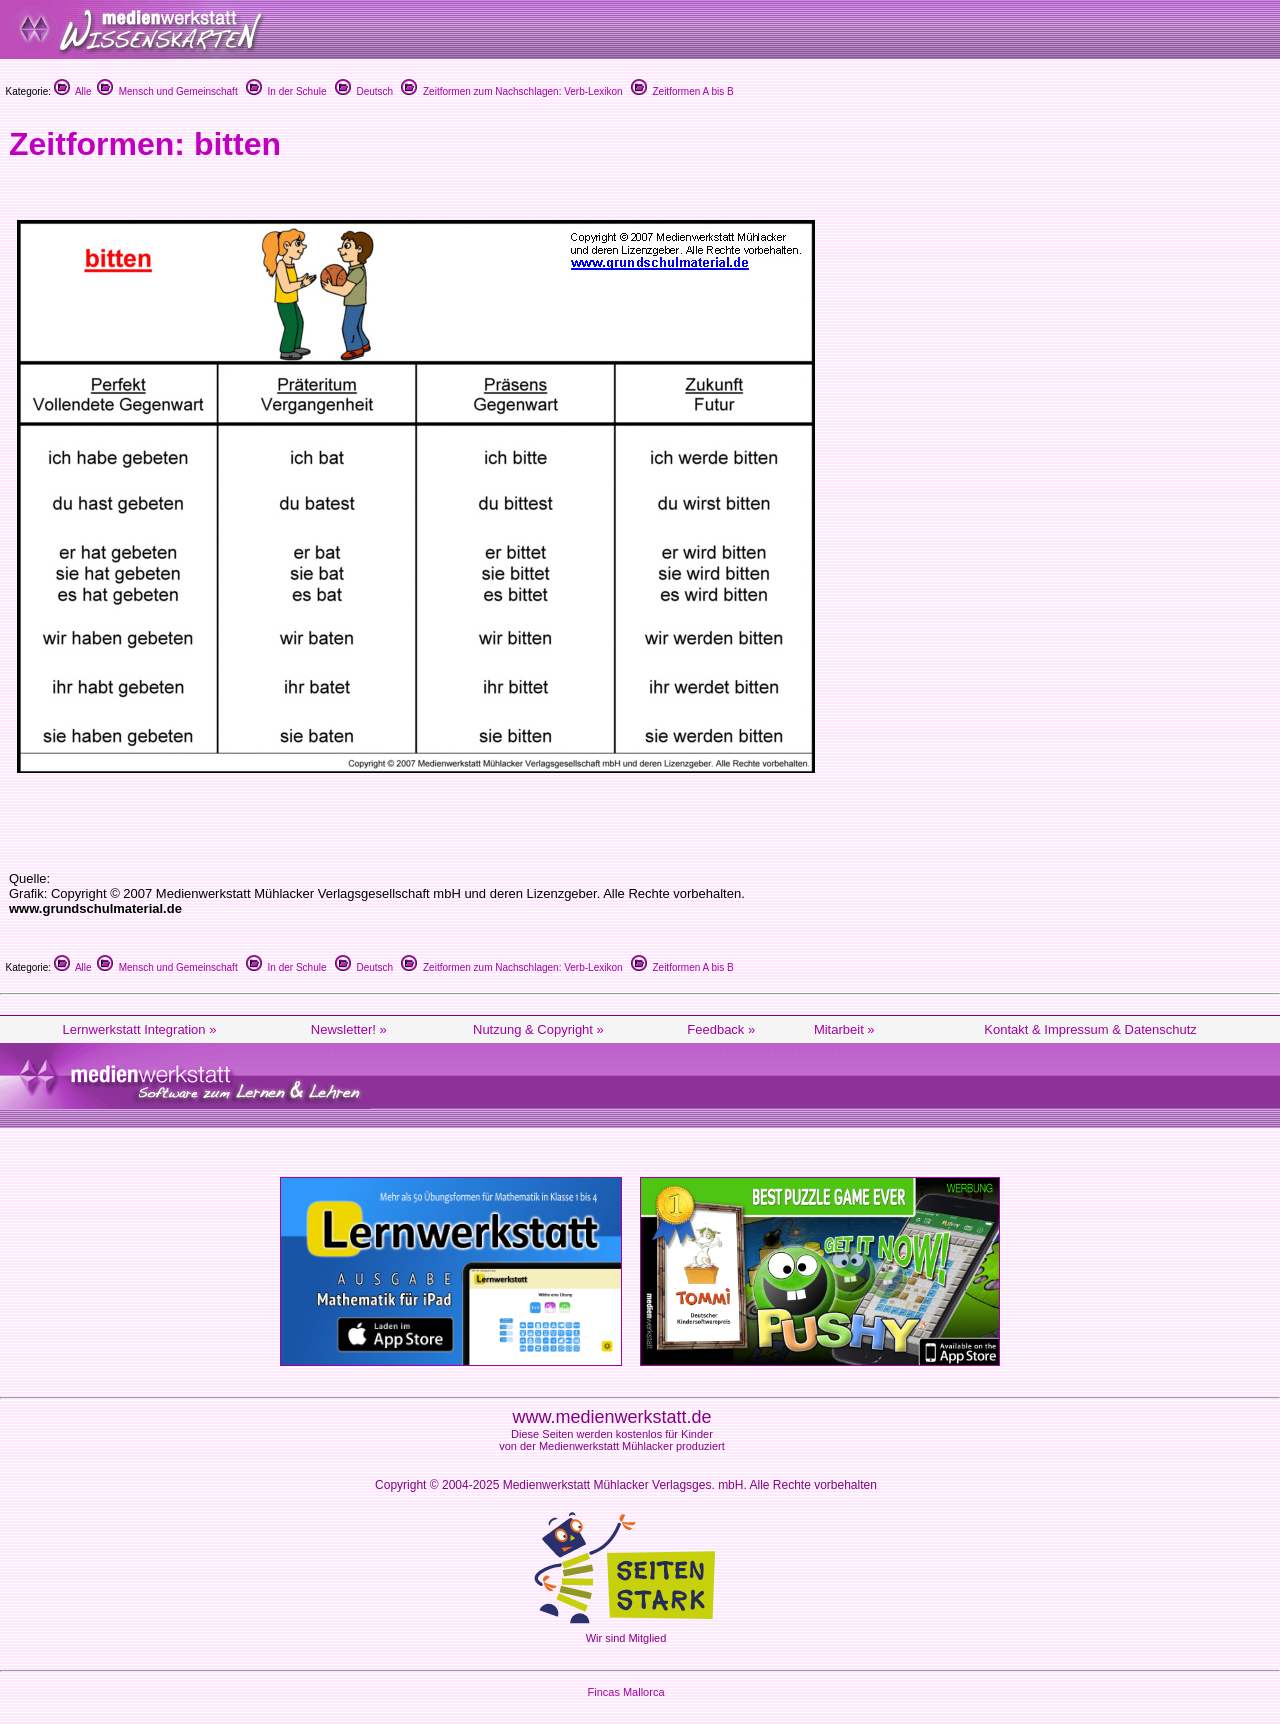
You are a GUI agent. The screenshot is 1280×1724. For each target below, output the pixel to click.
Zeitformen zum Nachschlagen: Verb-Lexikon (511, 91)
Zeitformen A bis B (682, 91)
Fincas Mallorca (625, 1692)
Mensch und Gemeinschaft (167, 91)
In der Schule (286, 91)
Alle (73, 91)
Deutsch (364, 91)
